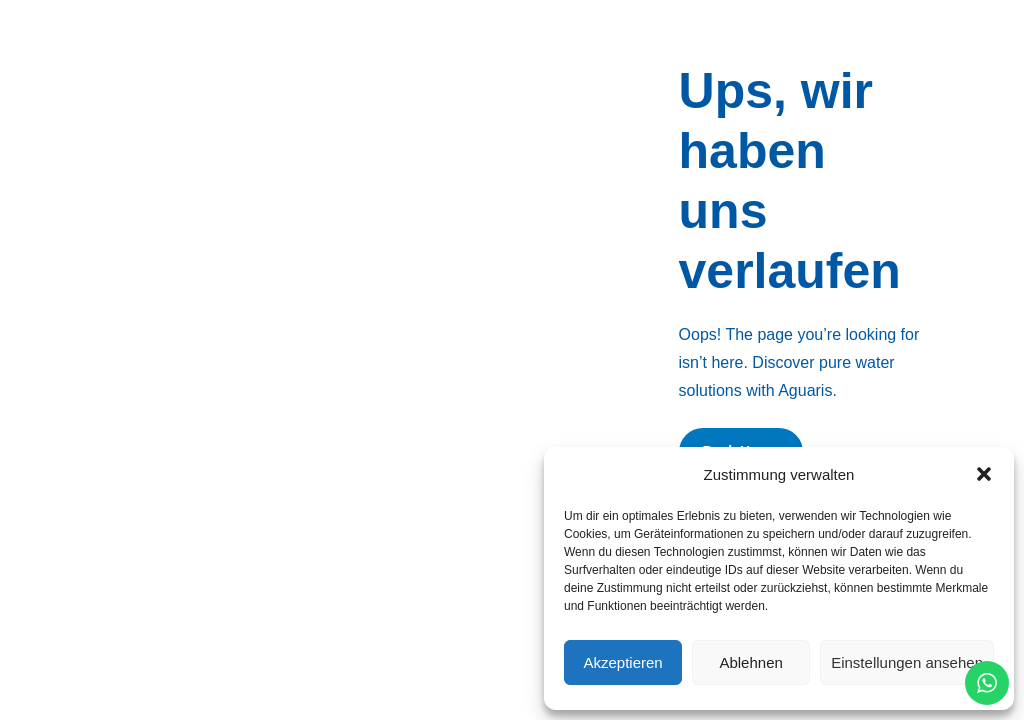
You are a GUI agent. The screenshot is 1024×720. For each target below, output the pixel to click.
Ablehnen (750, 662)
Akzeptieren (622, 662)
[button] (984, 474)
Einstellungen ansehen (907, 662)
